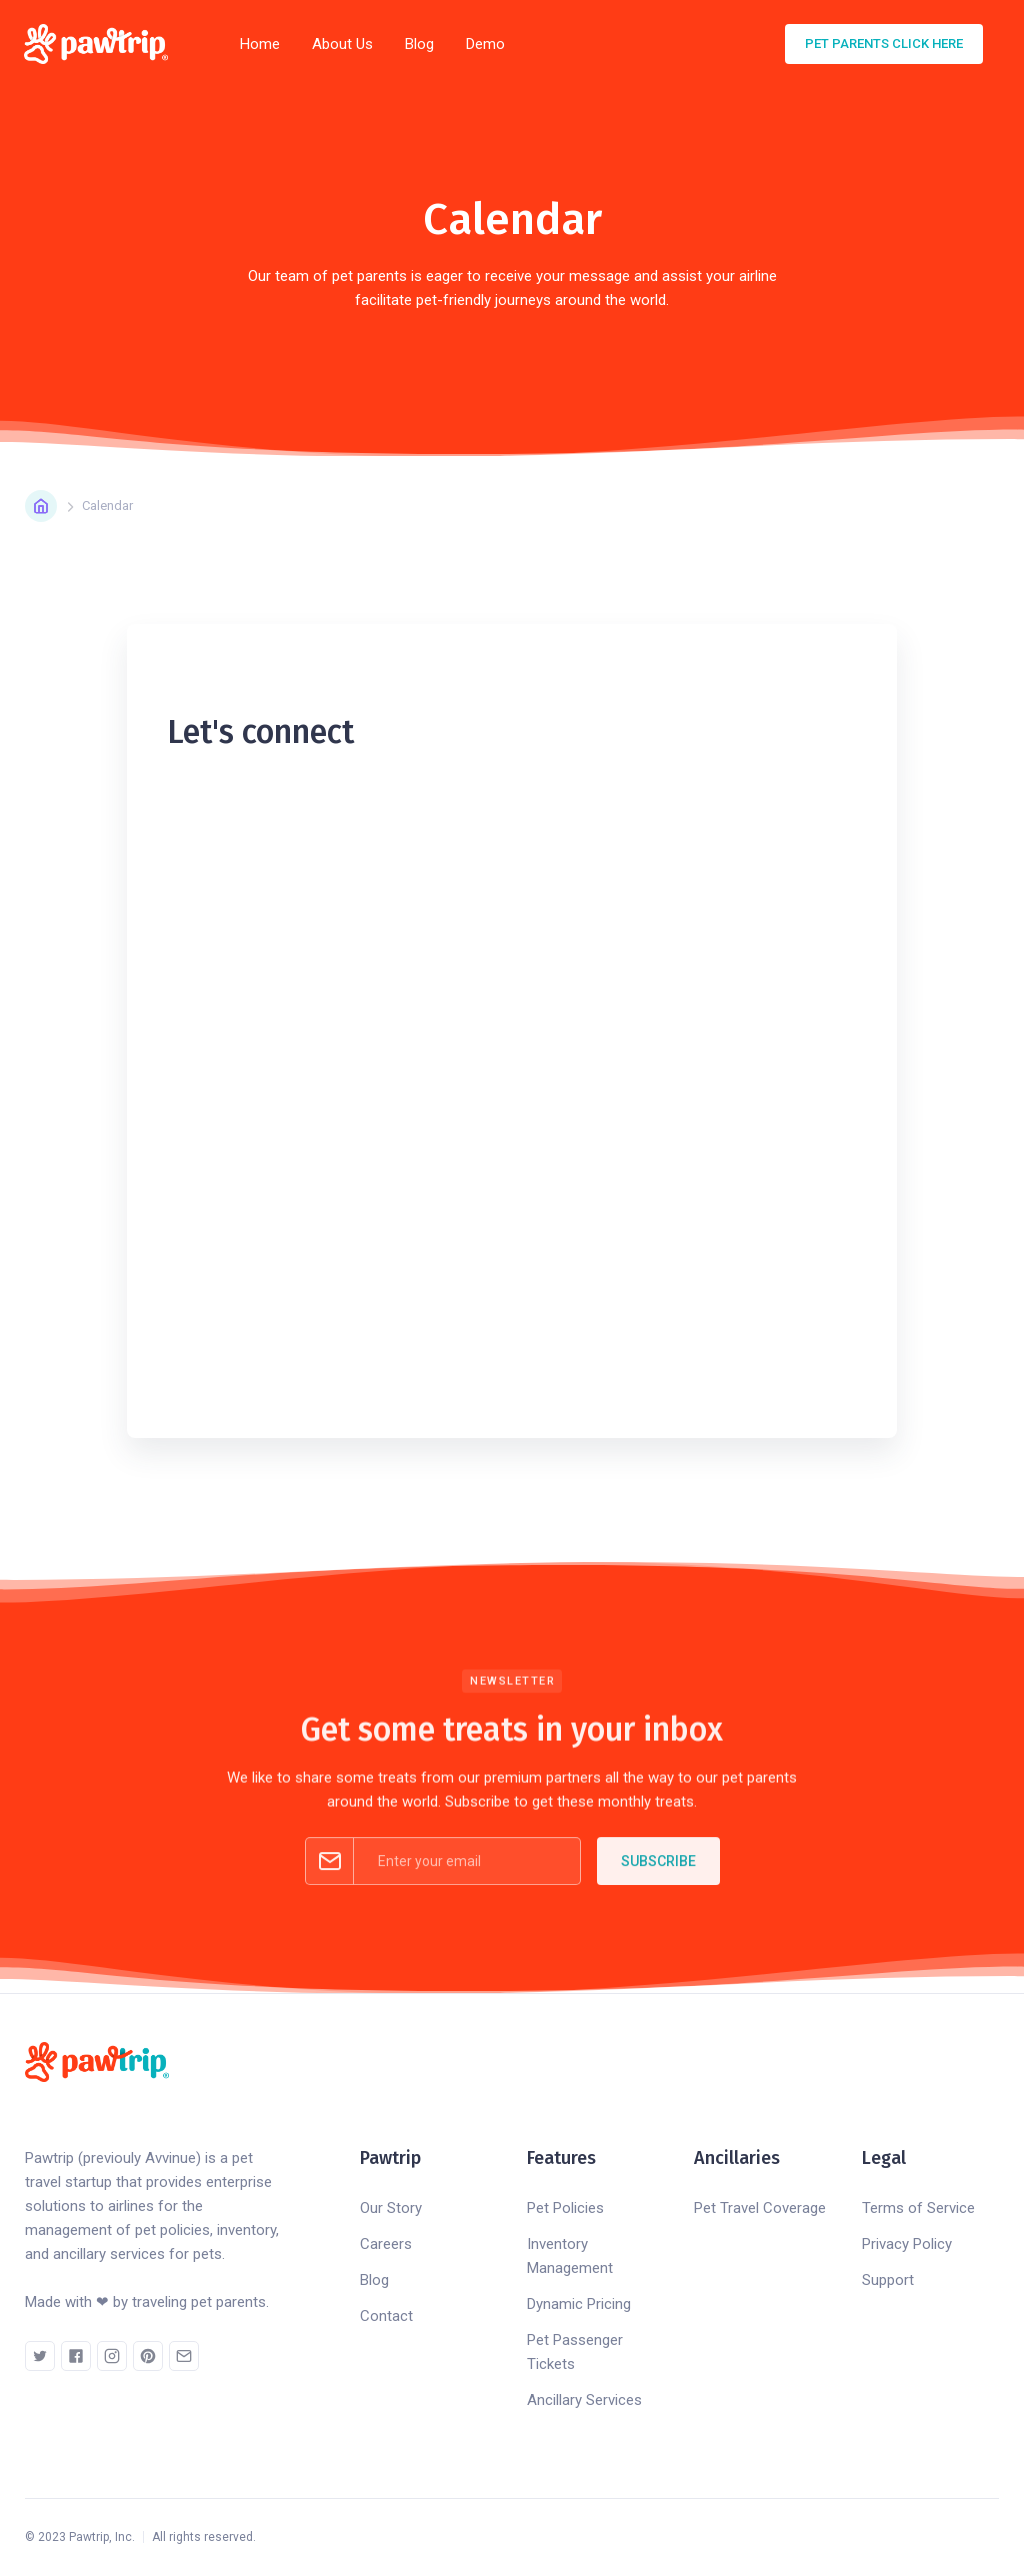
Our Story (391, 2208)
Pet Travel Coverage (760, 2208)
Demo (485, 44)
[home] (102, 44)
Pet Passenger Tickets (575, 2352)
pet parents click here (884, 43)
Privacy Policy (907, 2244)
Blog (419, 44)
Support (888, 2280)
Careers (386, 2244)
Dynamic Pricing (579, 2304)
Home (260, 44)
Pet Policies (565, 2208)
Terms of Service (918, 2208)
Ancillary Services (584, 2400)
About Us (342, 44)
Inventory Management (570, 2256)
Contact (386, 2316)
